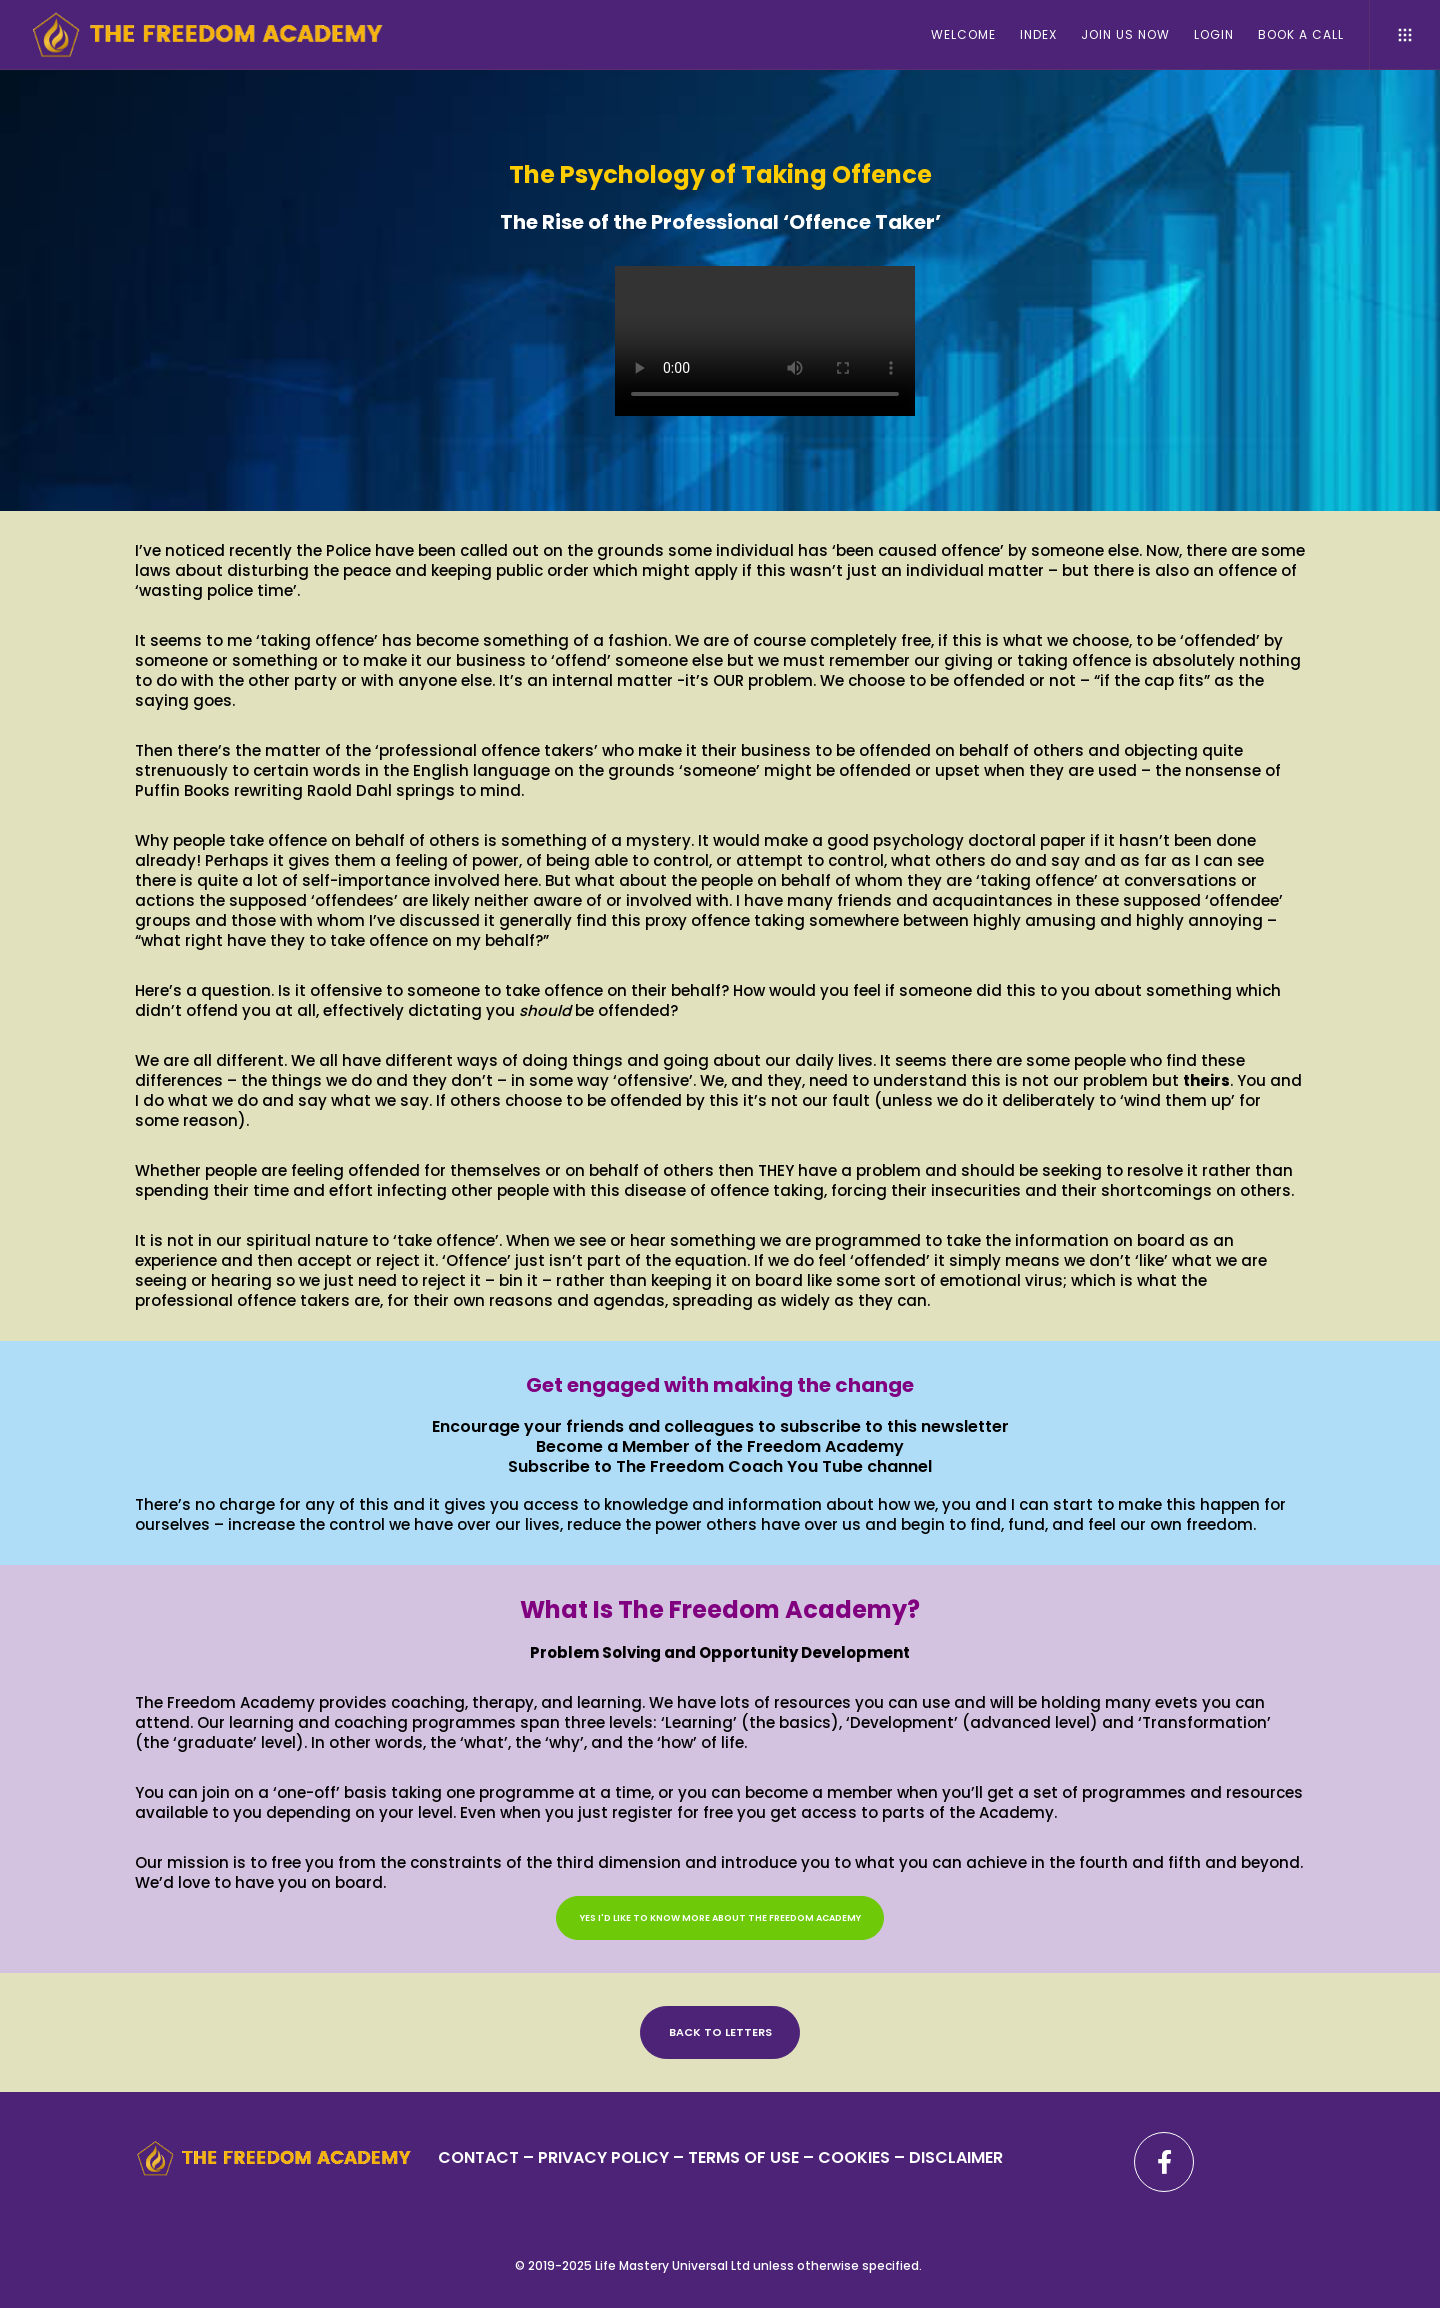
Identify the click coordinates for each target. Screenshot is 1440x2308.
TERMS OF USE (743, 2157)
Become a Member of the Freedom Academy (720, 1446)
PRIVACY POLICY (605, 2157)
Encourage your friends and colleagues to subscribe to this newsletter (720, 1426)
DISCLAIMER (956, 2157)
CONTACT (478, 2157)
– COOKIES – (854, 2157)
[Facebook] (1164, 2162)
